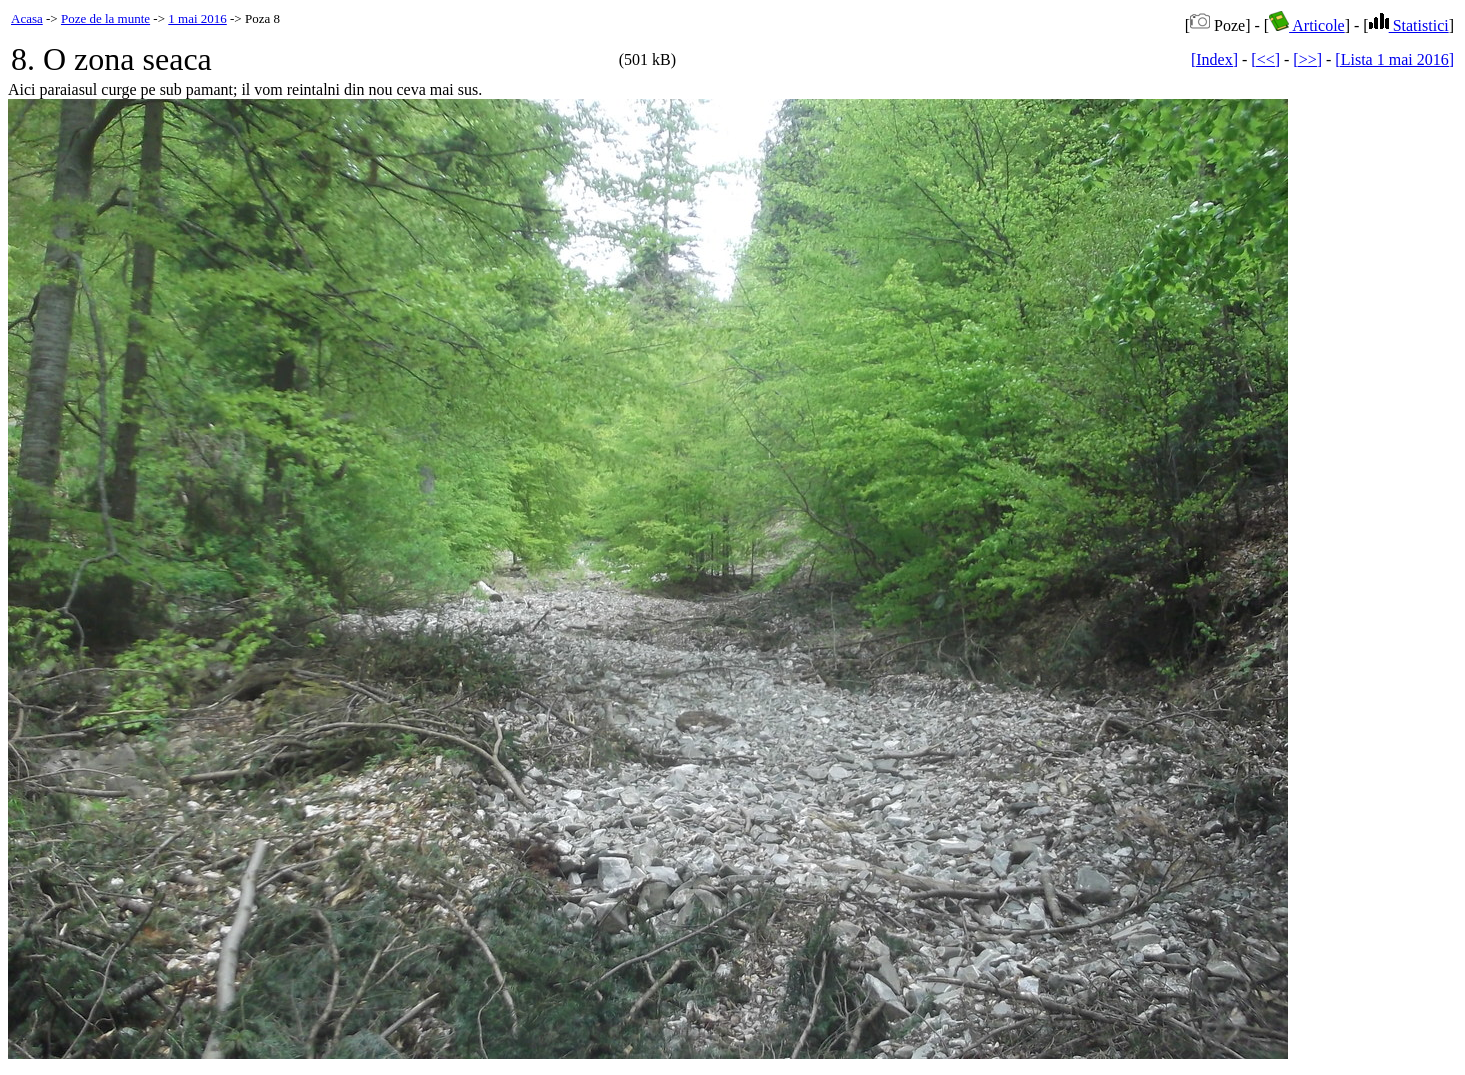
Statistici (1409, 25)
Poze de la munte (105, 18)
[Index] (1214, 59)
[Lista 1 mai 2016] (1394, 59)
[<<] (1265, 59)
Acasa (27, 18)
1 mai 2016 (197, 18)
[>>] (1307, 59)
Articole (1307, 25)
